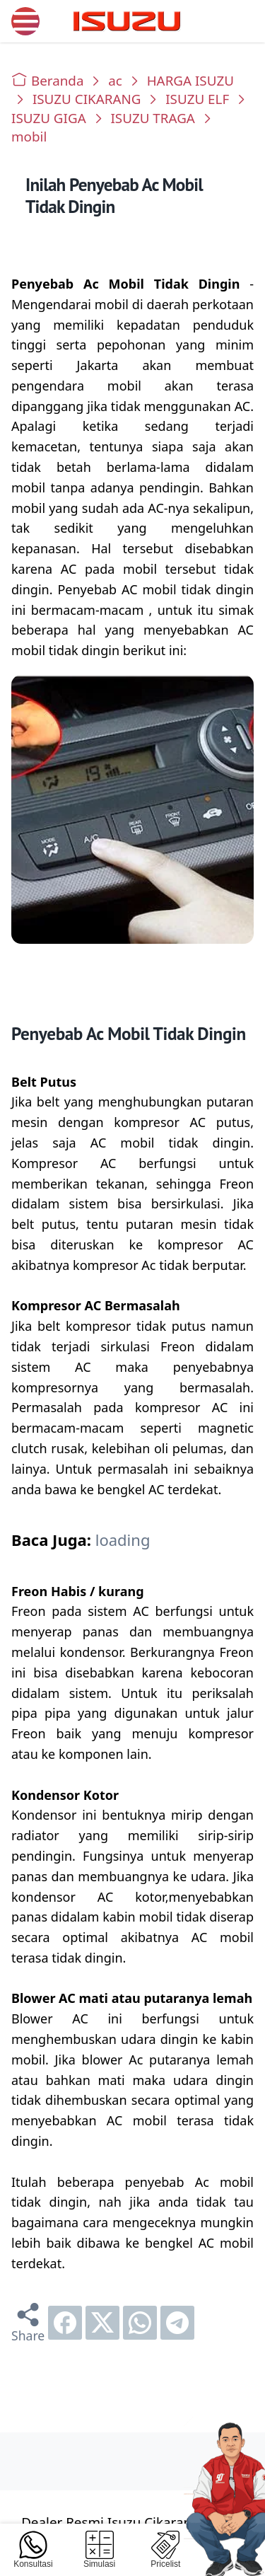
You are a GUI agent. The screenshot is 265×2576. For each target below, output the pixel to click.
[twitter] (102, 2323)
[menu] (25, 21)
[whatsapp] (140, 2323)
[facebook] (65, 2323)
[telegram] (177, 2323)
